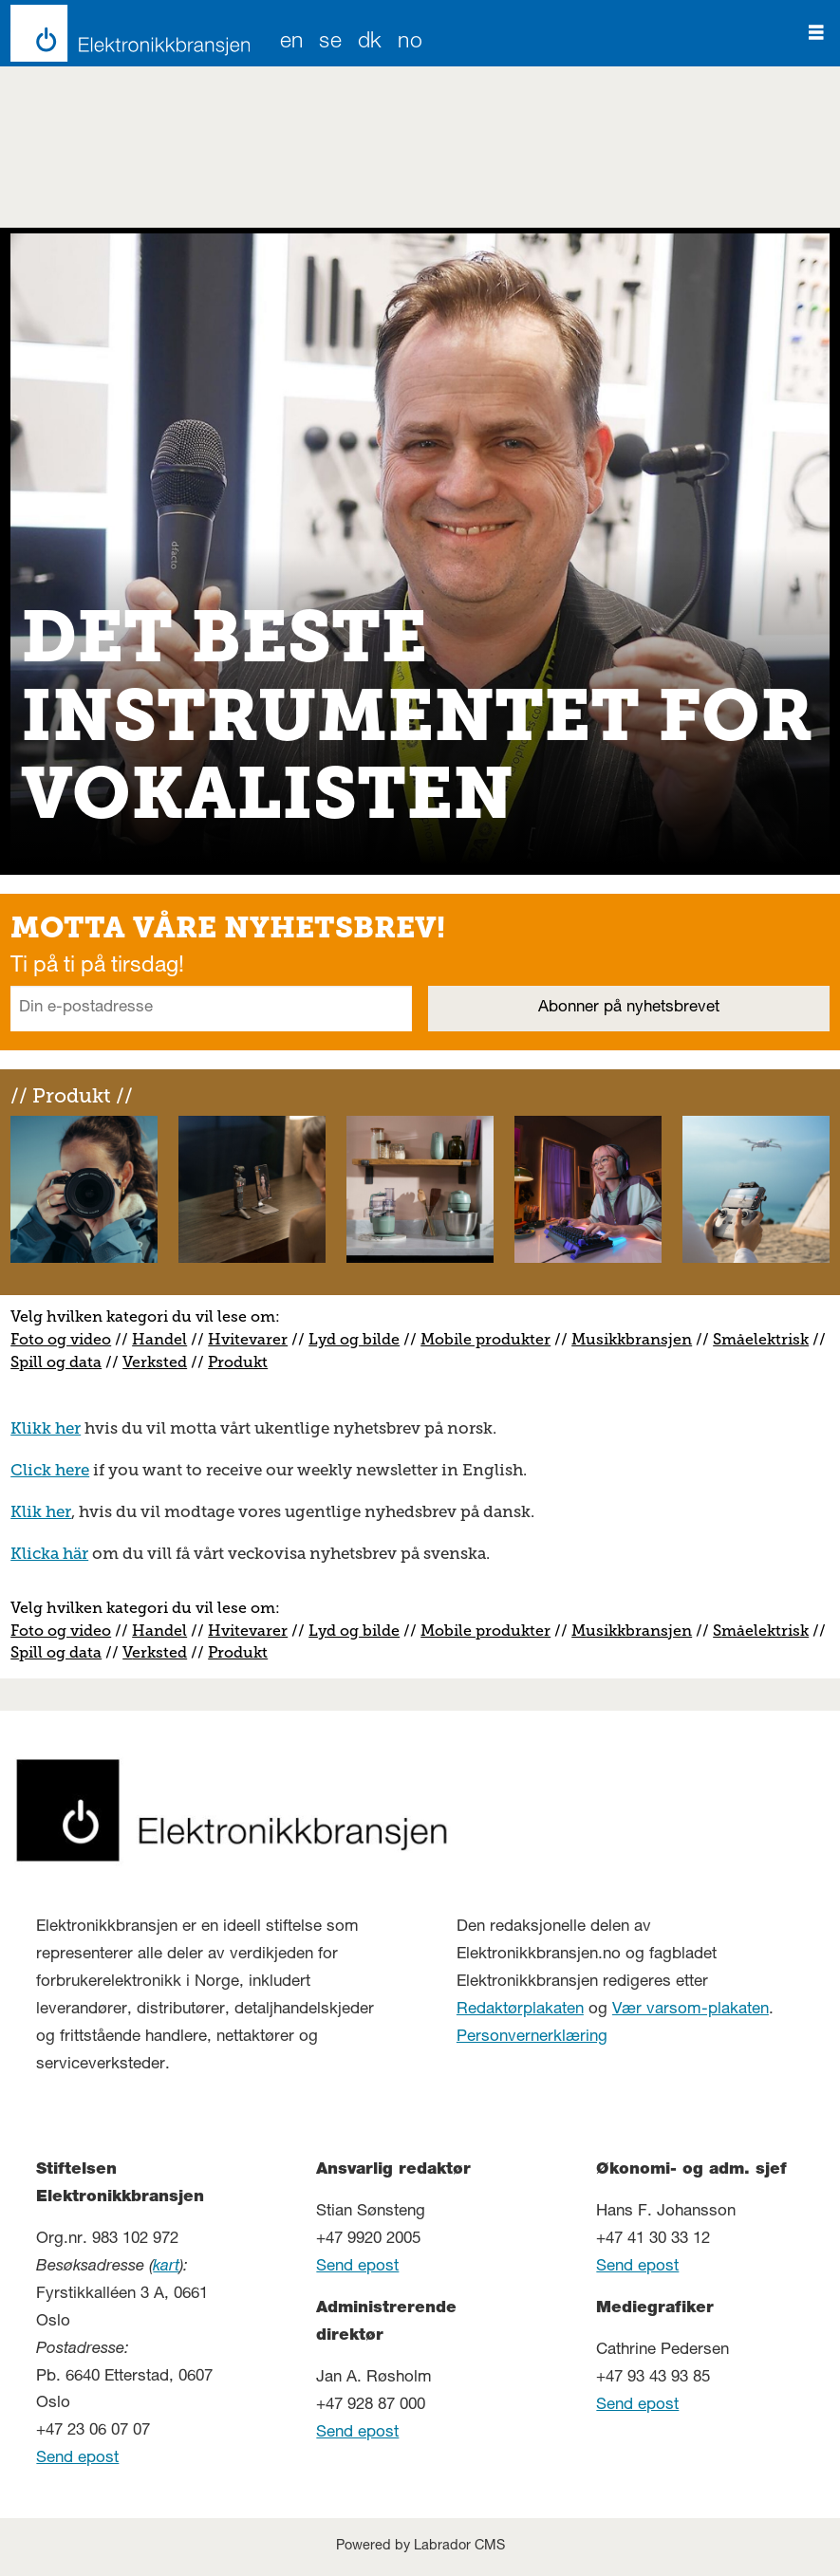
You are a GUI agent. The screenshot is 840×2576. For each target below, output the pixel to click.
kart (166, 2267)
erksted (159, 1362)
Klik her (40, 1511)
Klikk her (45, 1427)
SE (330, 43)
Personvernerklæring (532, 2037)
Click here (49, 1469)
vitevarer (254, 1339)
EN (292, 43)
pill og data (60, 1362)
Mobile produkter (485, 1339)
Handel (159, 1339)
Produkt (238, 1362)
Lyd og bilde (354, 1339)
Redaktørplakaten (520, 2010)
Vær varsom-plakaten (690, 2010)
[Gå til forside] (125, 33)
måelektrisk (765, 1339)
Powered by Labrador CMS (420, 2546)
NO (410, 43)
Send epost (77, 2459)
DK (370, 43)
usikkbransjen (639, 1339)
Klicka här (49, 1553)
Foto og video (60, 1339)
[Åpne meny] (816, 33)
